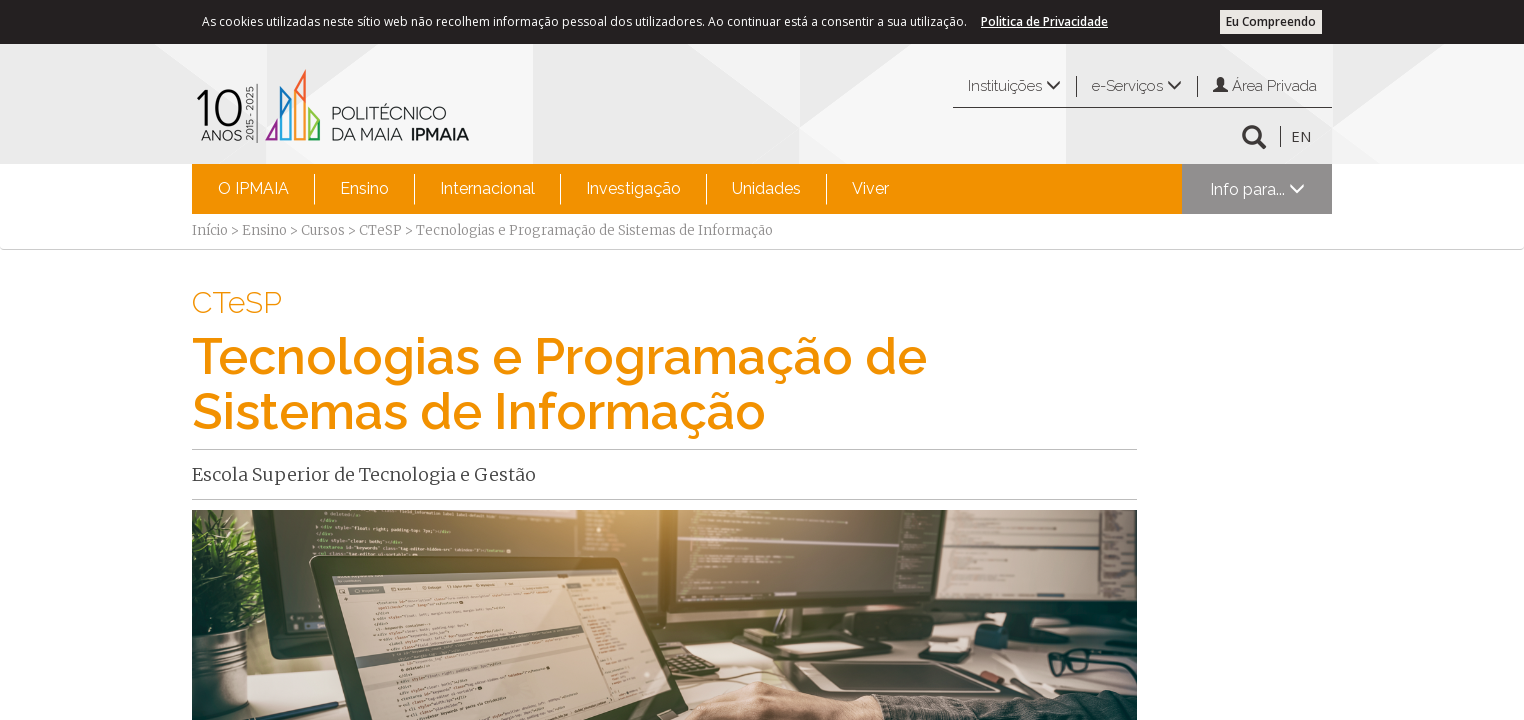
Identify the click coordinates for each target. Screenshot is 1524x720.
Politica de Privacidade (1044, 21)
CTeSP (380, 230)
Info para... (1257, 189)
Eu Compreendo (1271, 21)
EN (1301, 136)
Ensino (364, 188)
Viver (870, 188)
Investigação (633, 188)
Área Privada (1265, 86)
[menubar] (553, 189)
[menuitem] (253, 189)
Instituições (1014, 86)
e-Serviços (1137, 86)
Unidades (766, 188)
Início (210, 230)
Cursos (323, 230)
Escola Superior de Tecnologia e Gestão (364, 474)
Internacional (487, 188)
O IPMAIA (253, 188)
